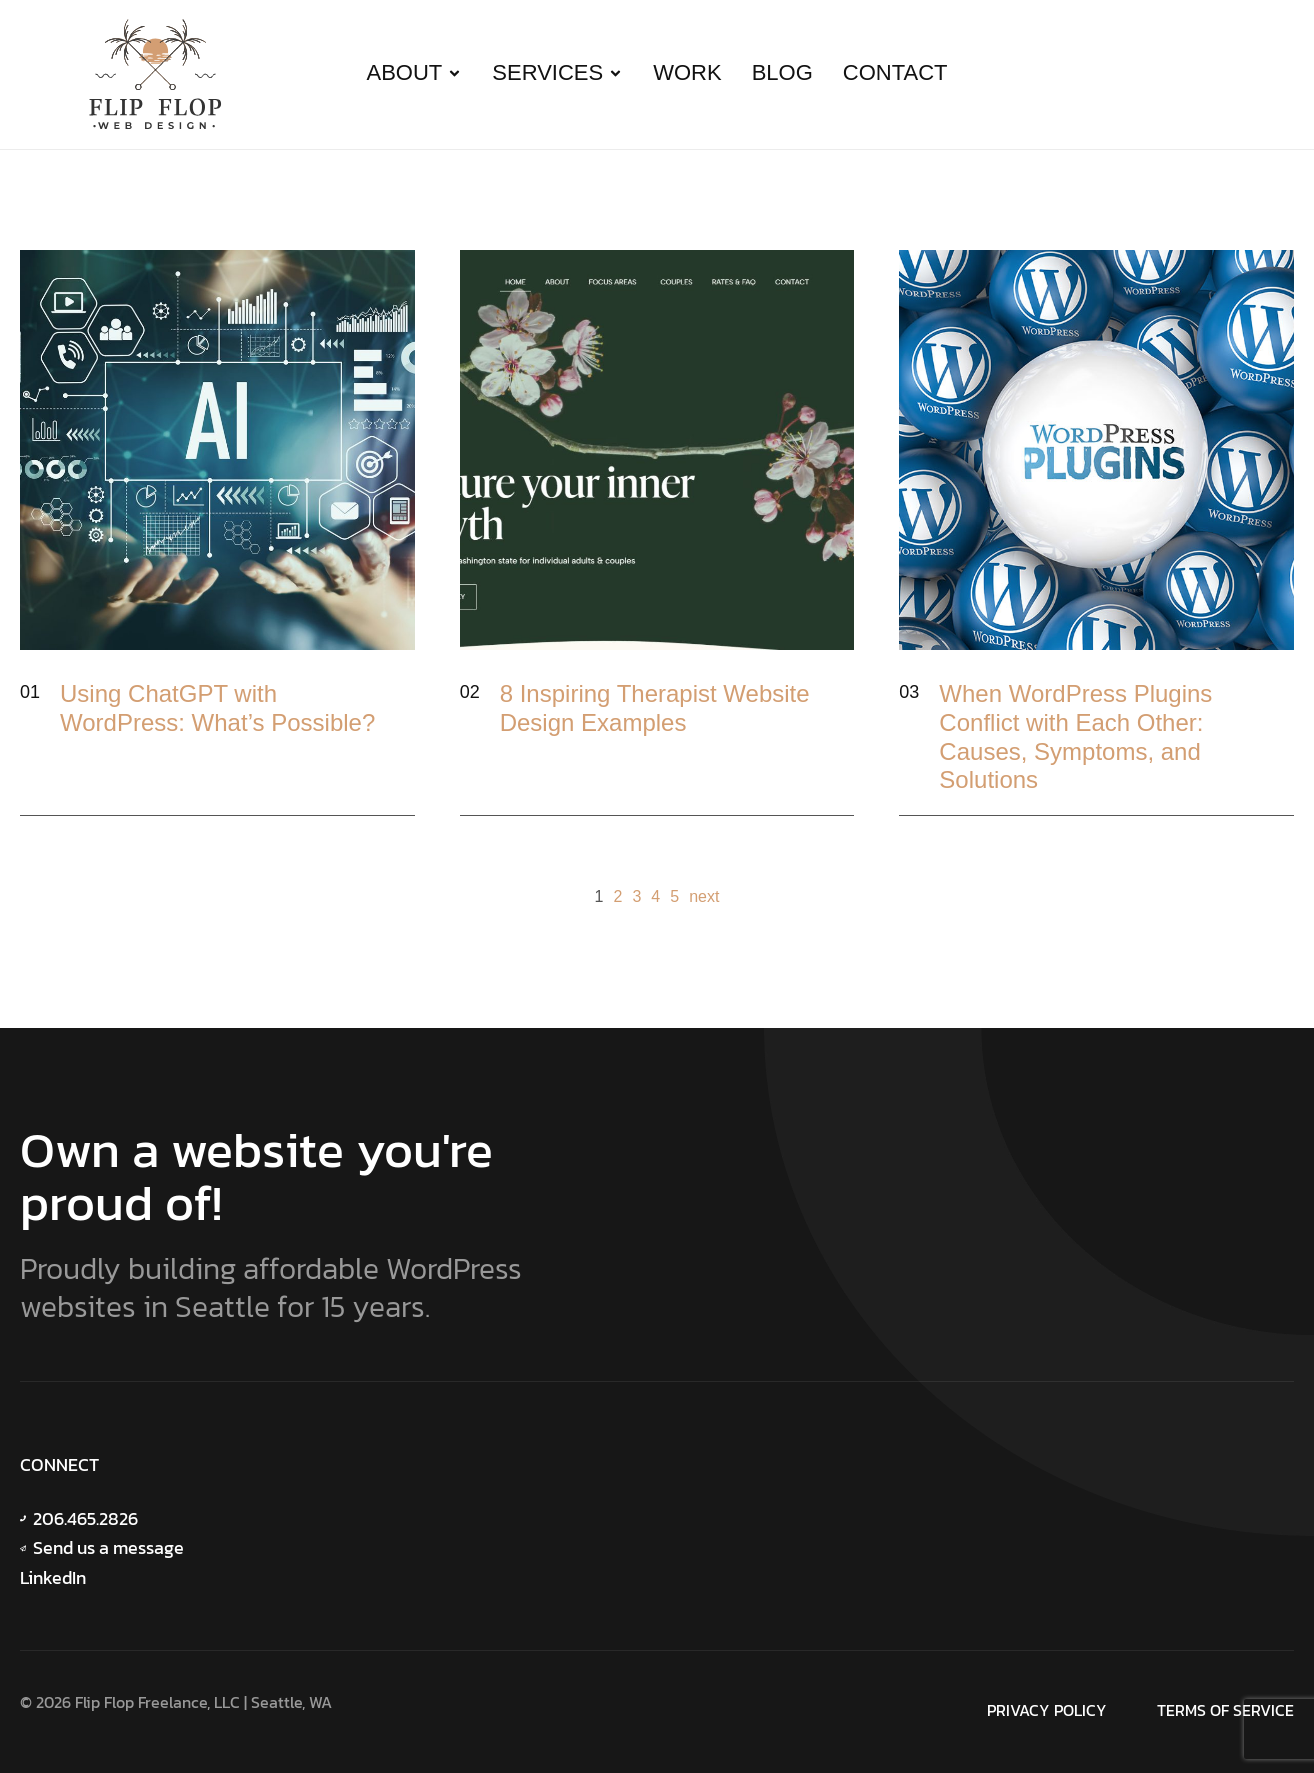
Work (687, 72)
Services (557, 72)
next (704, 896)
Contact (895, 72)
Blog (782, 72)
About (415, 72)
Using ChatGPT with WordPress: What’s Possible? (217, 708)
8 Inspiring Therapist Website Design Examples (655, 708)
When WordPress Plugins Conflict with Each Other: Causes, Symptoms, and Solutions (1075, 736)
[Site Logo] (155, 70)
